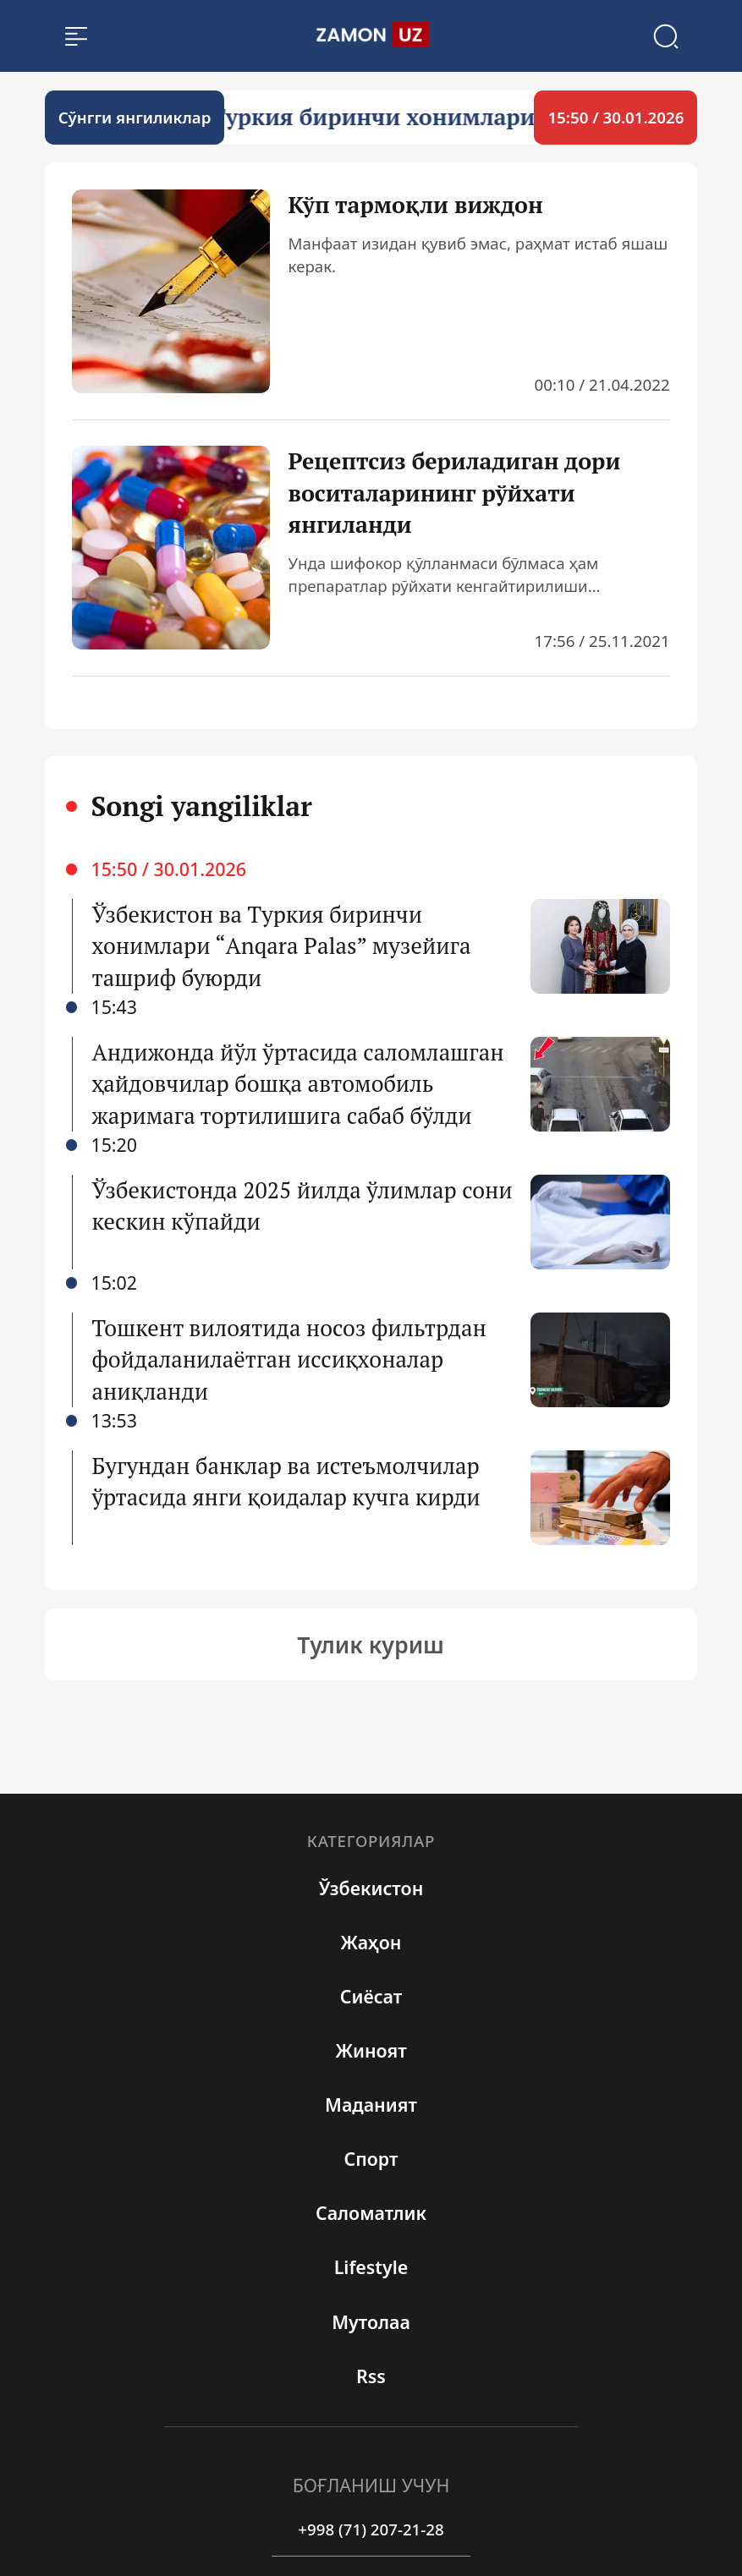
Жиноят (370, 2050)
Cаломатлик (371, 2213)
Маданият (371, 2104)
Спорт (371, 2158)
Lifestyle (371, 2267)
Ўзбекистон (371, 1888)
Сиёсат (371, 1996)
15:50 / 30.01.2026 (615, 117)
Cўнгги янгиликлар (135, 117)
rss (371, 2376)
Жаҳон (371, 1942)
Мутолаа (371, 2322)
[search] (371, 36)
